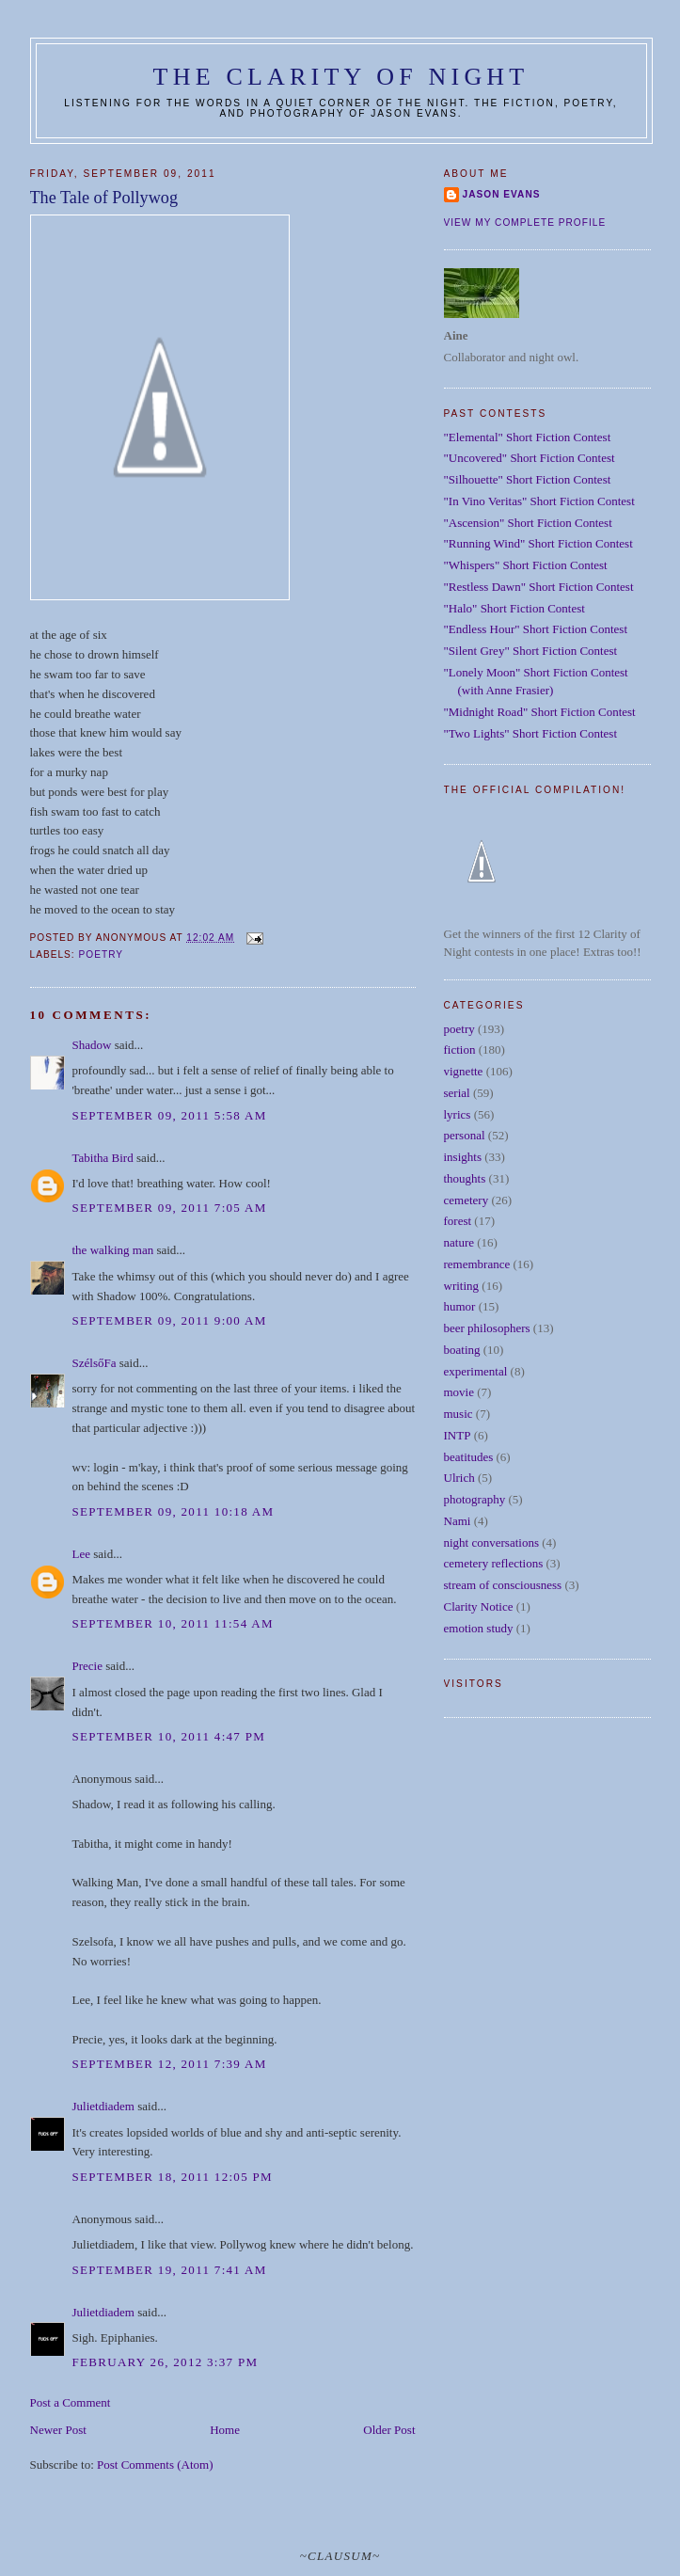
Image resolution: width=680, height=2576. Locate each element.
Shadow (92, 1045)
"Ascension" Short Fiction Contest (528, 523)
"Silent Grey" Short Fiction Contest (531, 651)
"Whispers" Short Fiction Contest (526, 565)
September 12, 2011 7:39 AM (169, 2064)
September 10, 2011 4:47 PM (169, 1736)
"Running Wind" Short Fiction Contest (538, 543)
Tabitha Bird (103, 1158)
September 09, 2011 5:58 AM (169, 1115)
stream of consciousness (503, 1585)
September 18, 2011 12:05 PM (172, 2177)
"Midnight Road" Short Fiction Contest (540, 712)
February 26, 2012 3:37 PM (165, 2362)
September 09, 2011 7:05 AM (169, 1208)
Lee (81, 1554)
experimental (476, 1371)
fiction (460, 1049)
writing (462, 1286)
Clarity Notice (479, 1606)
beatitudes (469, 1457)
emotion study (479, 1628)
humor (460, 1306)
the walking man (113, 1250)
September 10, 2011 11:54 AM (173, 1623)
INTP (457, 1435)
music (458, 1414)
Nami (457, 1521)
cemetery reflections (494, 1563)
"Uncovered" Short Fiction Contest (529, 458)
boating (462, 1350)
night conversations (491, 1542)
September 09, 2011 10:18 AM (173, 1511)
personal (464, 1135)
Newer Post (58, 2430)
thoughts (465, 1178)
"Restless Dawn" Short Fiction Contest (539, 587)
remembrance (477, 1264)
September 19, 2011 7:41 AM (169, 2270)
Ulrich (459, 1478)
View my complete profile (525, 222)
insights (463, 1157)
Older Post (389, 2430)
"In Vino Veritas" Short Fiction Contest (539, 501)
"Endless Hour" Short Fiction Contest (536, 629)
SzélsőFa (94, 1363)
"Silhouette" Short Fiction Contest (527, 479)
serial (457, 1093)
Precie (87, 1666)
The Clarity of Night (341, 76)
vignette (463, 1071)
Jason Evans (502, 194)
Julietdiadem (103, 2106)
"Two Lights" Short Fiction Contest (531, 733)
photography (475, 1499)
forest (458, 1221)
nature (459, 1242)
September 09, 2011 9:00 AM (169, 1320)
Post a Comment (70, 2402)
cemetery (466, 1200)
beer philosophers (487, 1328)
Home (225, 2430)
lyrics (457, 1114)
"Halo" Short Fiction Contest (514, 608)
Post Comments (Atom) (155, 2464)
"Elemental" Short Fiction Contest (527, 437)
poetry (101, 954)
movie (459, 1392)
